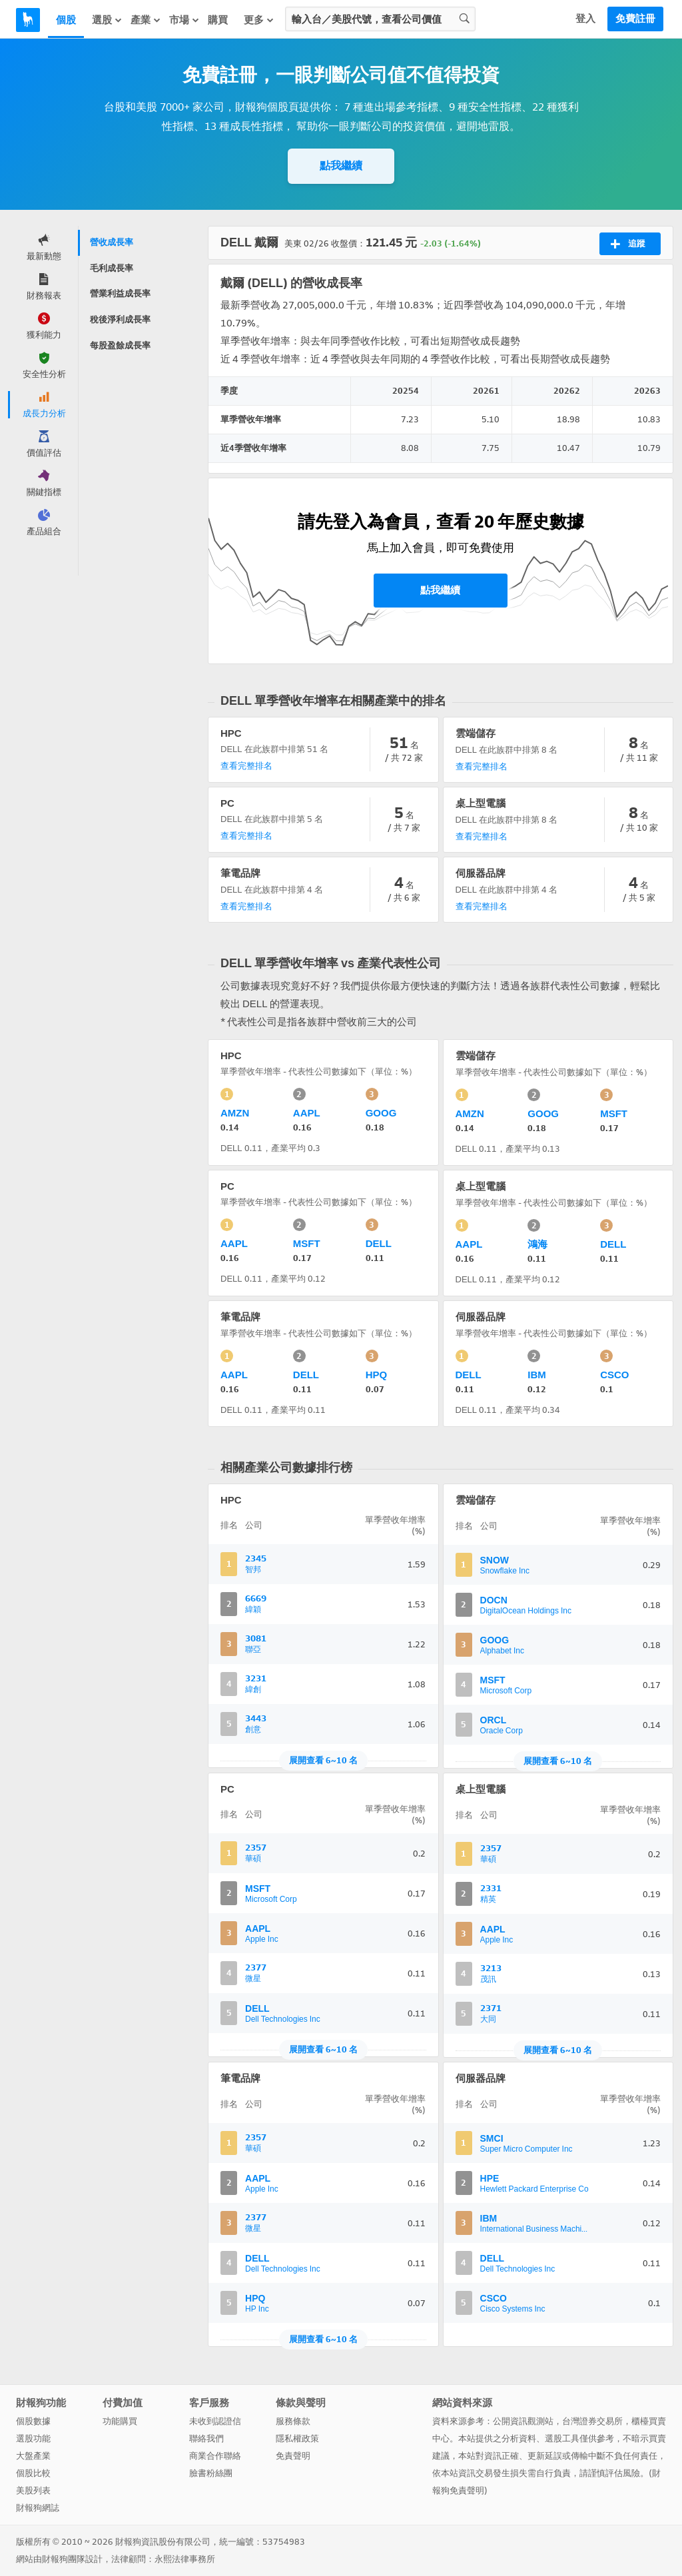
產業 (146, 19)
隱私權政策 (297, 2438)
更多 (259, 19)
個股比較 (33, 2473)
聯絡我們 (206, 2438)
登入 (585, 19)
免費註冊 (635, 19)
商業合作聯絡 (215, 2456)
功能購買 (120, 2421)
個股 (66, 20)
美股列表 (33, 2490)
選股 (107, 19)
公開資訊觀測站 (523, 2421)
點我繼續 (341, 165)
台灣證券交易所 (592, 2421)
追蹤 (627, 243)
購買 (218, 20)
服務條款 (293, 2421)
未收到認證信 (215, 2421)
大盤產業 (33, 2456)
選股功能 (33, 2438)
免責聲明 (293, 2456)
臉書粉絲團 (210, 2473)
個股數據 (33, 2421)
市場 (184, 19)
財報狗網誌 (37, 2508)
